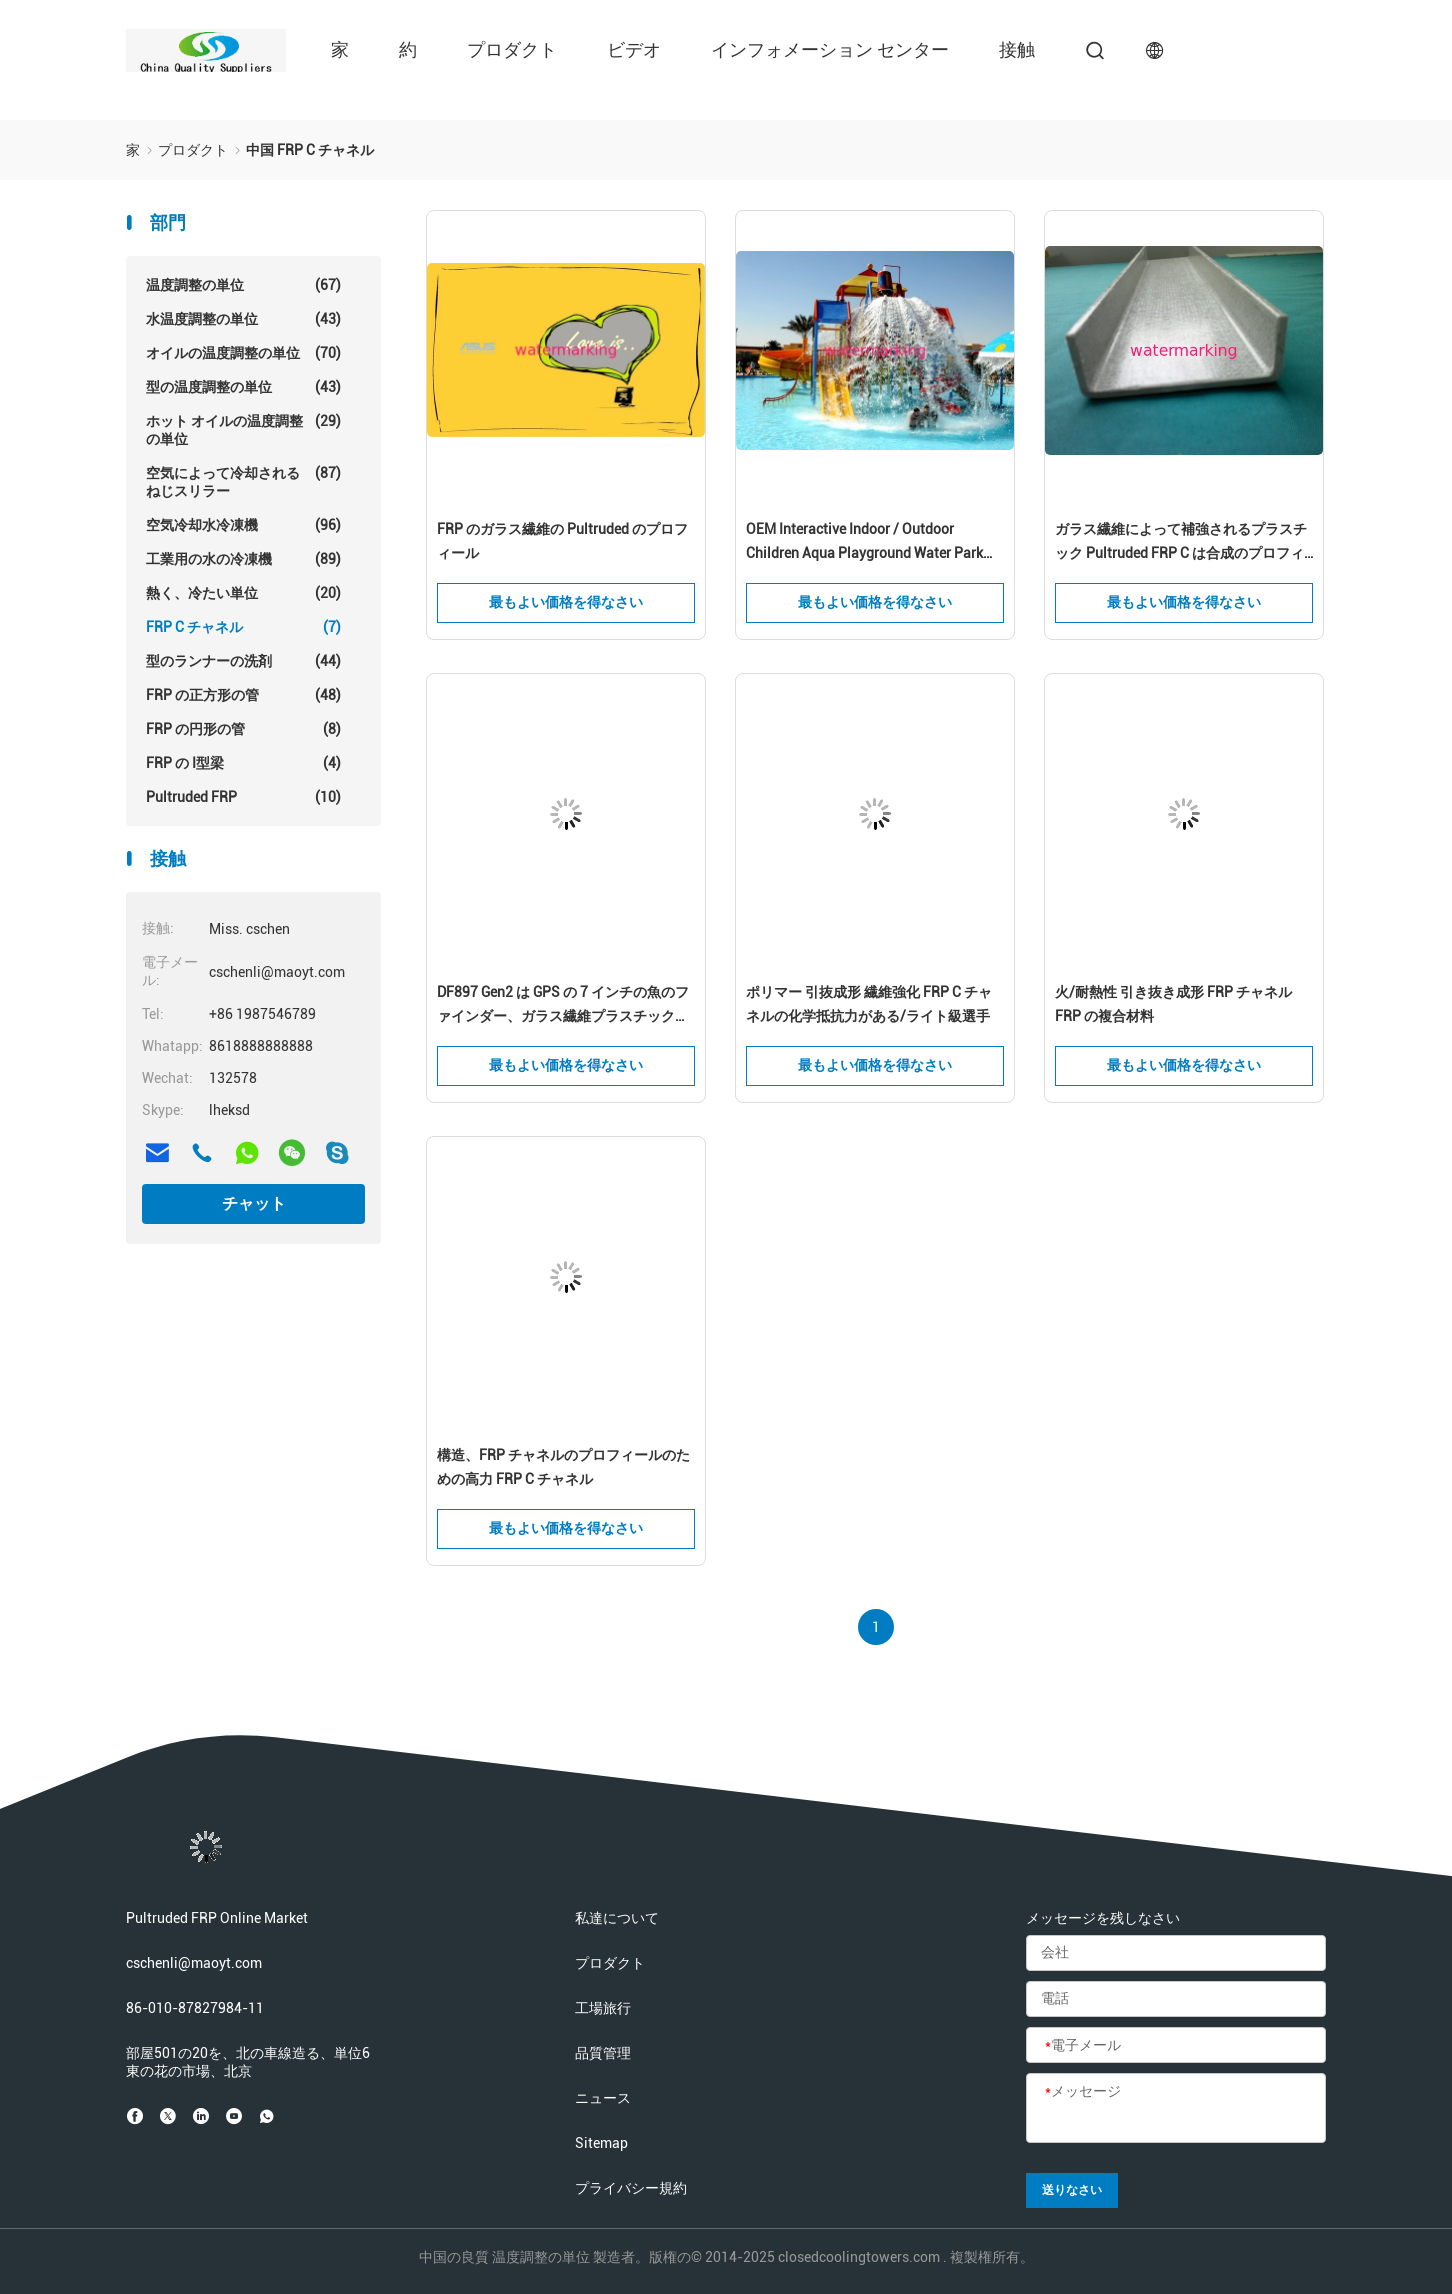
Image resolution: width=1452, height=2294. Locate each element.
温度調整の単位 (243, 285)
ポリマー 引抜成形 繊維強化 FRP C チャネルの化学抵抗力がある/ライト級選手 (869, 1004)
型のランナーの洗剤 (243, 661)
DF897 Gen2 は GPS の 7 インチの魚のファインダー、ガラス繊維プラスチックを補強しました (563, 1006)
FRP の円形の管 (243, 729)
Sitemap (601, 2143)
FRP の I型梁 (243, 763)
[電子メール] (1176, 2046)
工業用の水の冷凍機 (243, 559)
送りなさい (1072, 2190)
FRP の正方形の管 (243, 695)
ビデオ (634, 49)
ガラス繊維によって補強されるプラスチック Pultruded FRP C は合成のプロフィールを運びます (1181, 543)
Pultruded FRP (243, 797)
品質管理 (603, 2053)
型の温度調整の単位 (243, 387)
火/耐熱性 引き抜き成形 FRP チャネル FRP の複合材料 (1173, 1004)
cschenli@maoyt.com (194, 1963)
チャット (254, 1203)
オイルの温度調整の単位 (243, 353)
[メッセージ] (1176, 2109)
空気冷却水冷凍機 (243, 525)
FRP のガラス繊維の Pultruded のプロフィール (562, 541)
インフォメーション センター (830, 49)
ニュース (603, 2098)
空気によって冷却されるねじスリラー (243, 481)
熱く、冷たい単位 (243, 593)
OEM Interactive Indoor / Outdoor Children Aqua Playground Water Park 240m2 (864, 543)
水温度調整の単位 (243, 319)
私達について (617, 1918)
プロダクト (512, 49)
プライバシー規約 (631, 2188)
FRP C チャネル (243, 627)
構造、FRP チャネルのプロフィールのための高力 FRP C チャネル (563, 1467)
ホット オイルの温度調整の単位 (243, 429)
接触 (1017, 49)
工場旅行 (603, 2008)
